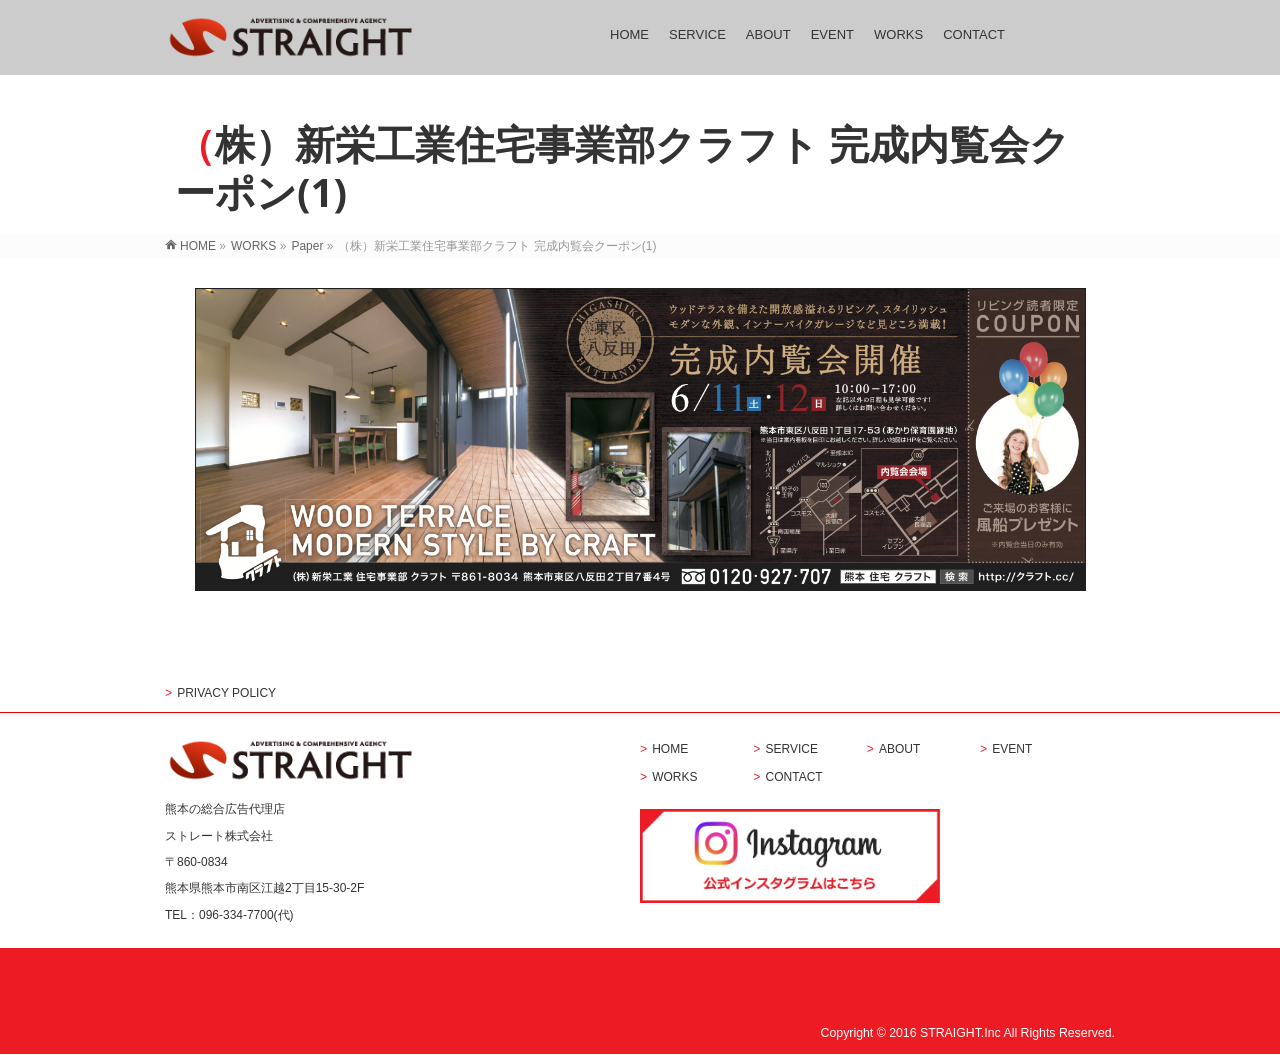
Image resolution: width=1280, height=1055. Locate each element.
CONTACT (794, 778)
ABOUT (899, 750)
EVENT (1012, 750)
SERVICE (792, 750)
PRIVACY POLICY (226, 694)
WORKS (674, 778)
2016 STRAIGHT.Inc (945, 1033)
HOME (670, 750)
